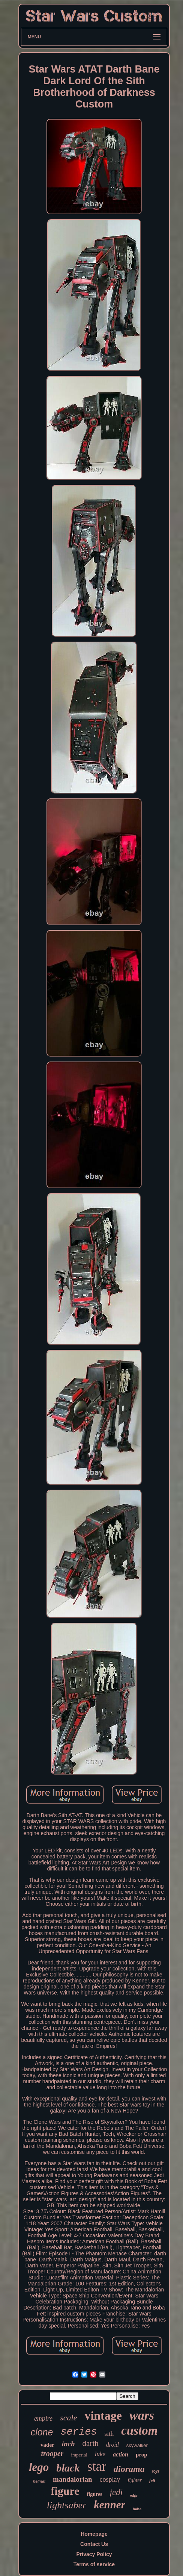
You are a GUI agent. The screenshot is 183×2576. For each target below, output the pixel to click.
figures (94, 2494)
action (120, 2454)
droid (112, 2444)
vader (47, 2445)
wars (141, 2415)
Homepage (94, 2534)
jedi (116, 2492)
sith (109, 2433)
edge (133, 2495)
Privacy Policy (94, 2554)
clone (42, 2432)
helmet (39, 2481)
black (68, 2468)
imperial (79, 2455)
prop (141, 2455)
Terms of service (94, 2564)
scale (68, 2417)
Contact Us (94, 2544)
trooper (52, 2453)
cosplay (110, 2479)
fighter (135, 2480)
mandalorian (72, 2479)
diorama (129, 2469)
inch (68, 2444)
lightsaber (66, 2505)
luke (100, 2454)
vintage (103, 2415)
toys (155, 2471)
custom (139, 2430)
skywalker (137, 2445)
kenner (109, 2505)
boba (137, 2508)
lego (39, 2467)
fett (152, 2480)
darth (90, 2443)
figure (65, 2491)
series (78, 2432)
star (96, 2466)
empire (43, 2418)
